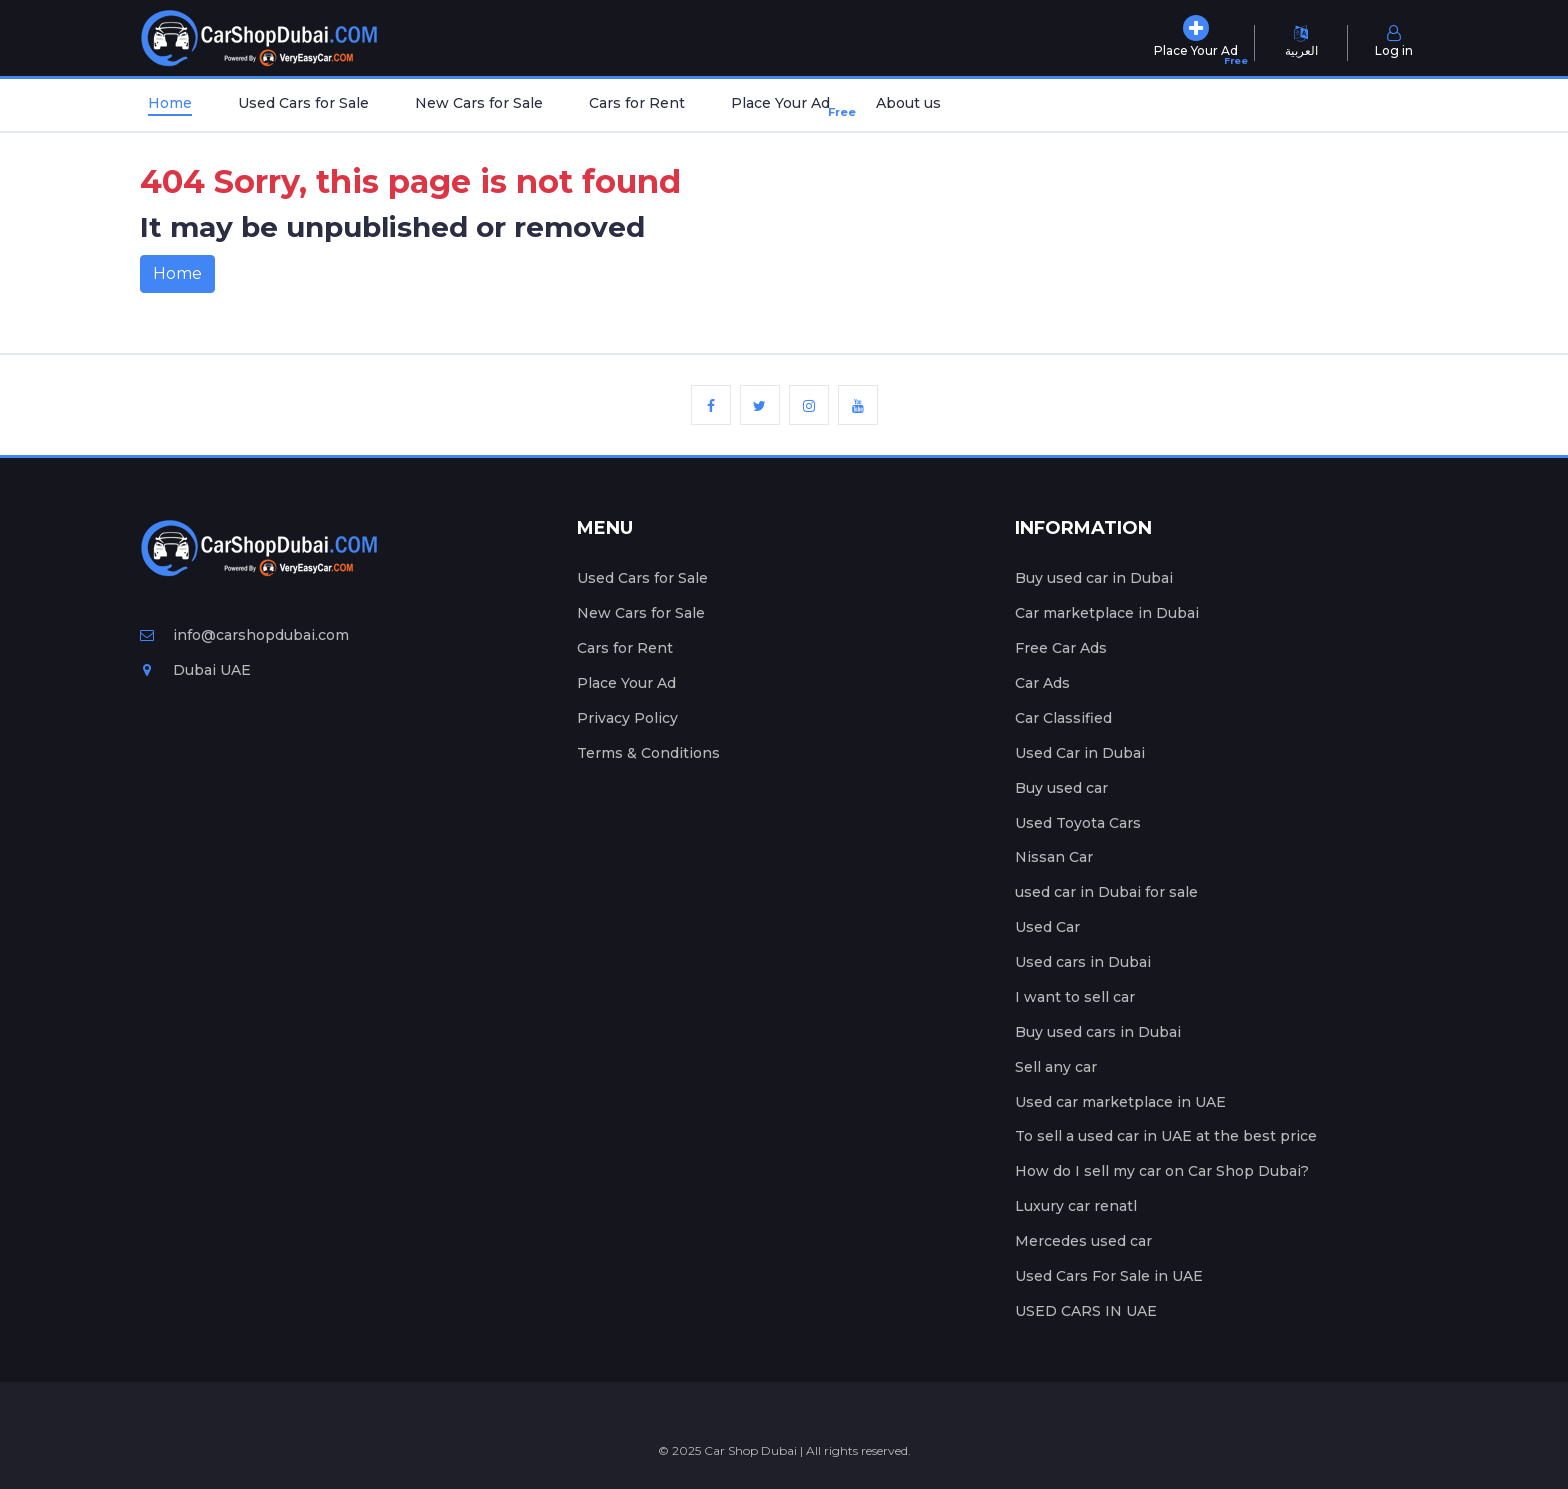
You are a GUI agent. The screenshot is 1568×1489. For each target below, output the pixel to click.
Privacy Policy (627, 718)
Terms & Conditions (648, 753)
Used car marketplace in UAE (1120, 1102)
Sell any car (1056, 1067)
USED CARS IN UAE (1086, 1311)
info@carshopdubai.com (244, 635)
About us (908, 103)
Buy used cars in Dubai (1098, 1032)
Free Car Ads (1061, 648)
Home (170, 103)
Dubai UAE (195, 670)
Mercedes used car (1083, 1241)
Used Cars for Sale (303, 103)
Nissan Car (1054, 857)
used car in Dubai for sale (1106, 892)
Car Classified (1063, 718)
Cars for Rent (637, 103)
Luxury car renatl (1076, 1206)
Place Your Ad (784, 107)
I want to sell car (1075, 997)
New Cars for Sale (479, 103)
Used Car (1047, 927)
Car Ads (1042, 683)
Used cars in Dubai (1083, 962)
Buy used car (1061, 788)
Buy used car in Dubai (1094, 578)
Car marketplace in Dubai (1107, 613)
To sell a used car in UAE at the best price (1166, 1136)
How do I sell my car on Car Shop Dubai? (1162, 1171)
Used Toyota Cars (1078, 823)
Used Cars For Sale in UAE (1109, 1276)
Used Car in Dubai (1080, 753)
